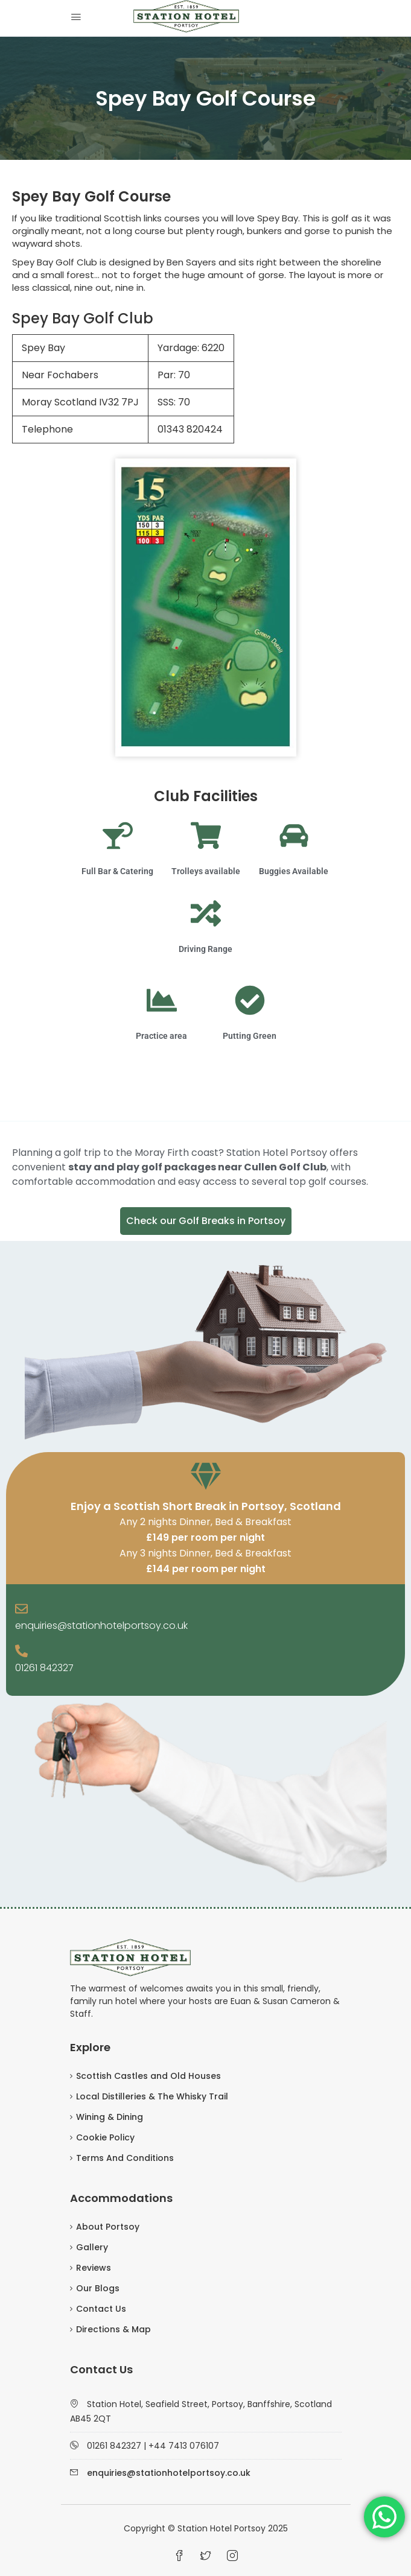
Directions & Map (113, 2329)
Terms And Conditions (125, 2158)
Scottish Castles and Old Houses (148, 2076)
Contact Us (101, 2309)
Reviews (93, 2268)
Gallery (92, 2247)
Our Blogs (97, 2288)
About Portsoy (107, 2227)
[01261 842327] (21, 1652)
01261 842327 (44, 1668)
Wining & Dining (109, 2117)
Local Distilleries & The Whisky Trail (152, 2096)
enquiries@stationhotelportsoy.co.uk (101, 1625)
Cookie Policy (105, 2137)
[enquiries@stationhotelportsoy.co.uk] (21, 1609)
